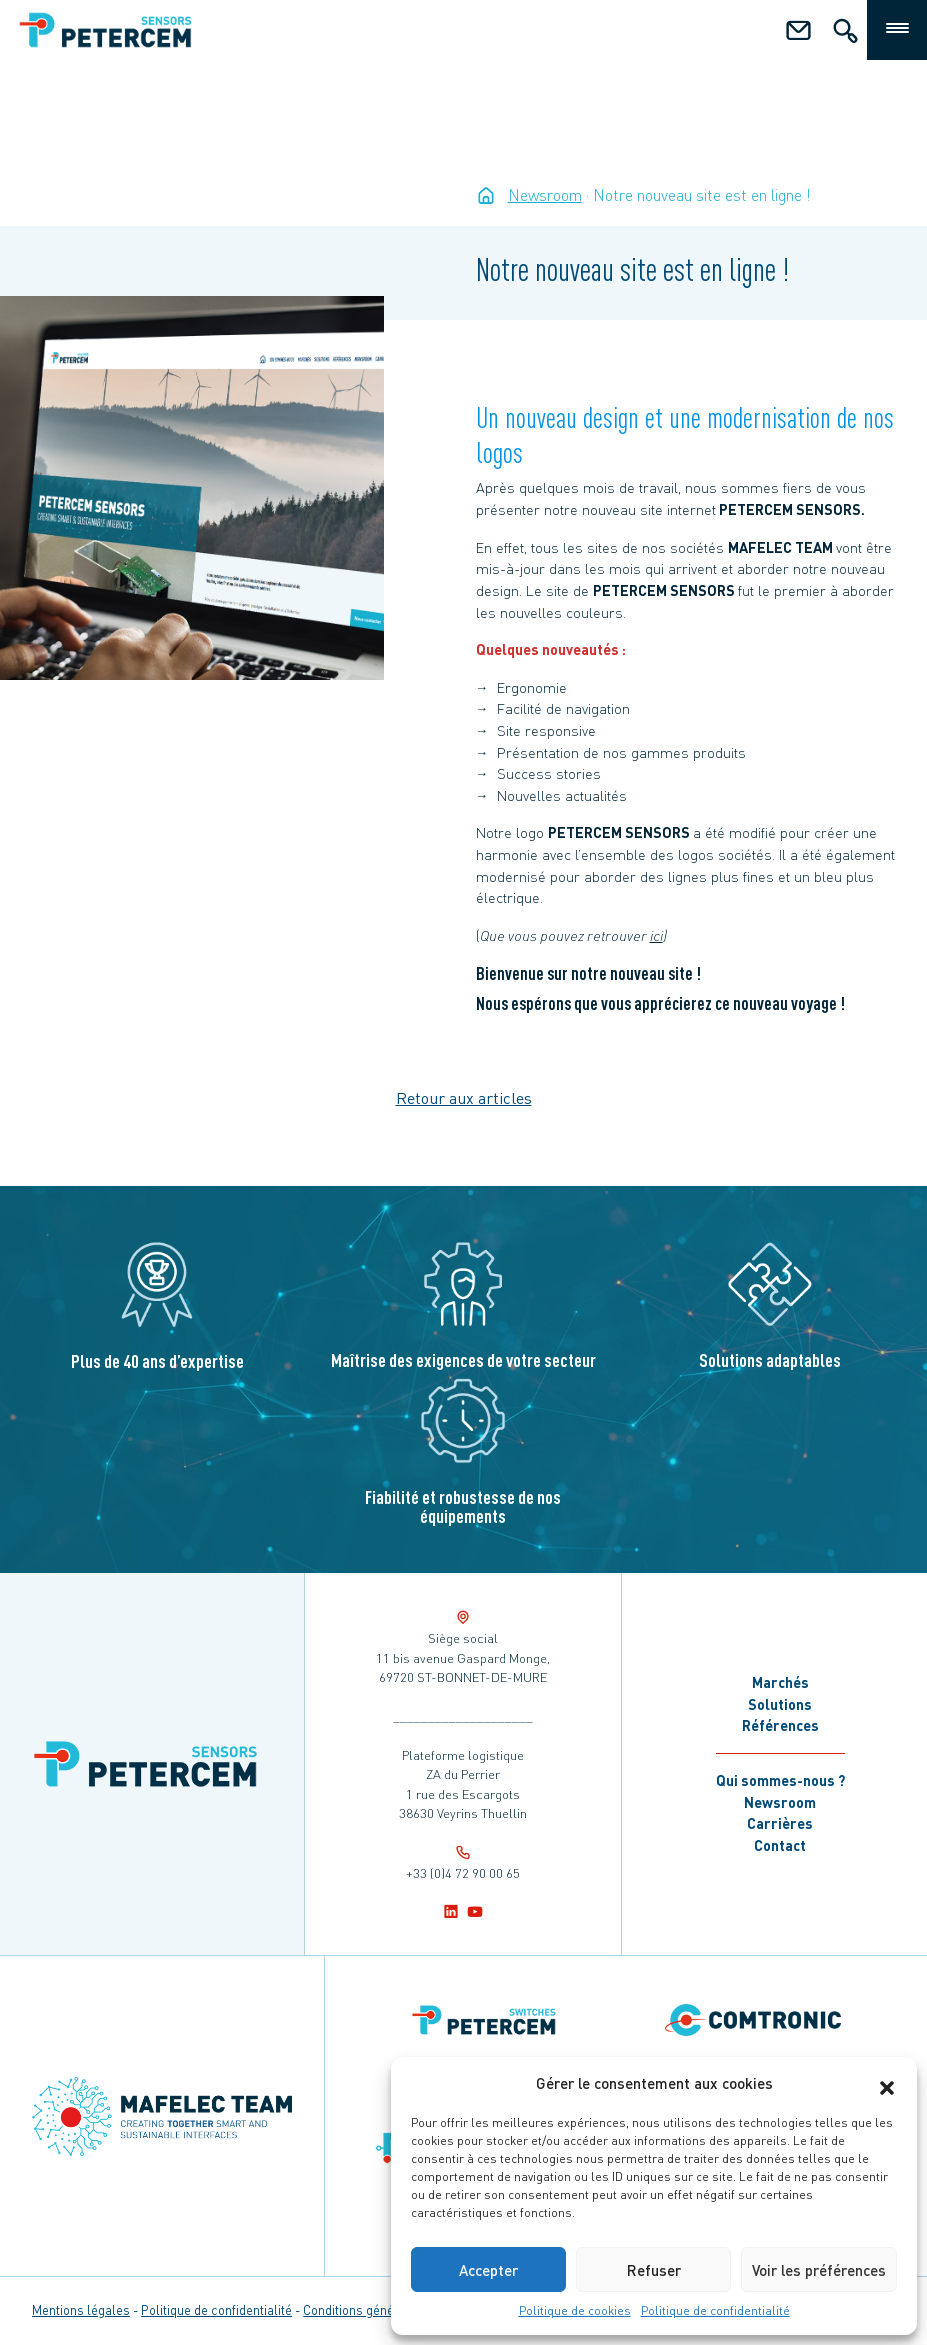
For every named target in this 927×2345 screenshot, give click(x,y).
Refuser (654, 2270)
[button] (887, 2083)
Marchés (780, 1682)
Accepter (488, 2270)
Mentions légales (81, 2310)
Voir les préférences (819, 2270)
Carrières (780, 1823)
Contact (780, 1845)
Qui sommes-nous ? (780, 1780)
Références (780, 1725)
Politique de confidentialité (715, 2310)
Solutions (780, 1704)
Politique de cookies (575, 2310)
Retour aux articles (464, 1097)
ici (656, 935)
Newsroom (780, 1802)
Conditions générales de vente (389, 2310)
